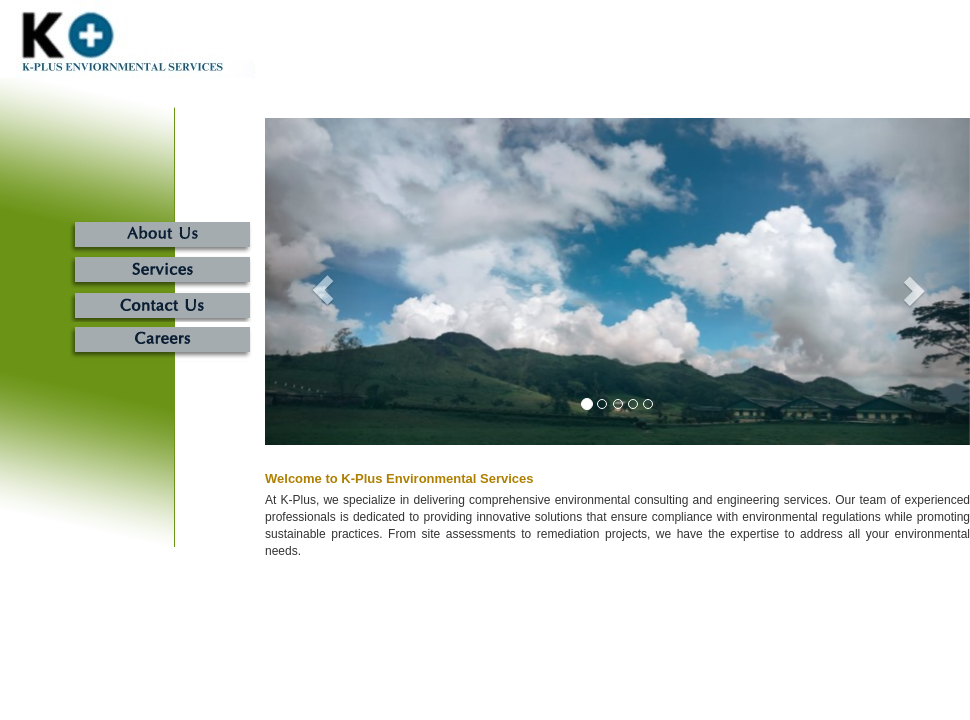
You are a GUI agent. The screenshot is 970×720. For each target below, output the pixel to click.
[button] (318, 281)
